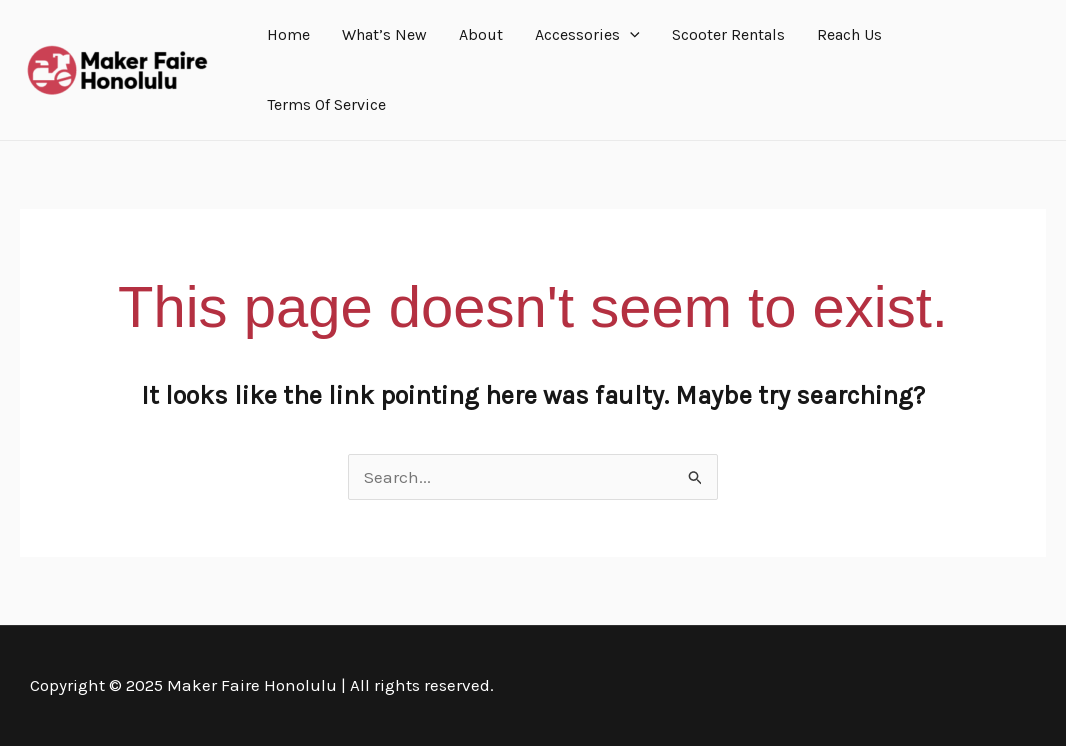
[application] (630, 35)
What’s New (384, 34)
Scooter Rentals (728, 34)
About (481, 34)
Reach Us (849, 34)
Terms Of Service (326, 104)
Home (288, 34)
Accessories (587, 35)
